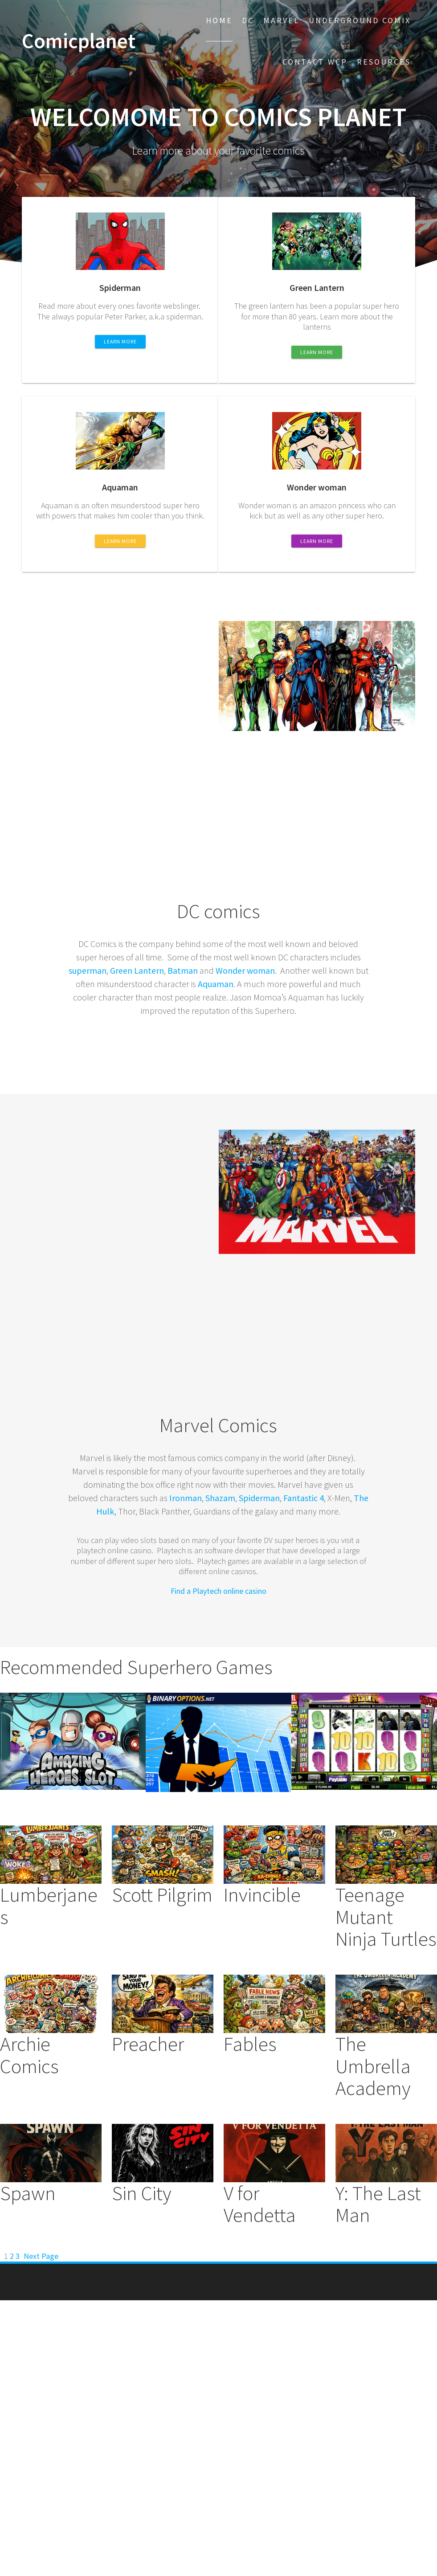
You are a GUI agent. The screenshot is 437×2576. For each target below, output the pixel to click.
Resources (384, 62)
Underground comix (360, 20)
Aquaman (215, 983)
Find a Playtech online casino (218, 1591)
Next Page (41, 2256)
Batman (182, 970)
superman (87, 970)
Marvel (281, 20)
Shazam (220, 1497)
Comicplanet (78, 41)
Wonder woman (245, 970)
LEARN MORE (120, 341)
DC (248, 20)
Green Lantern (137, 970)
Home (219, 20)
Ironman (185, 1497)
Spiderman (259, 1497)
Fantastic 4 (303, 1497)
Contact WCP (314, 62)
